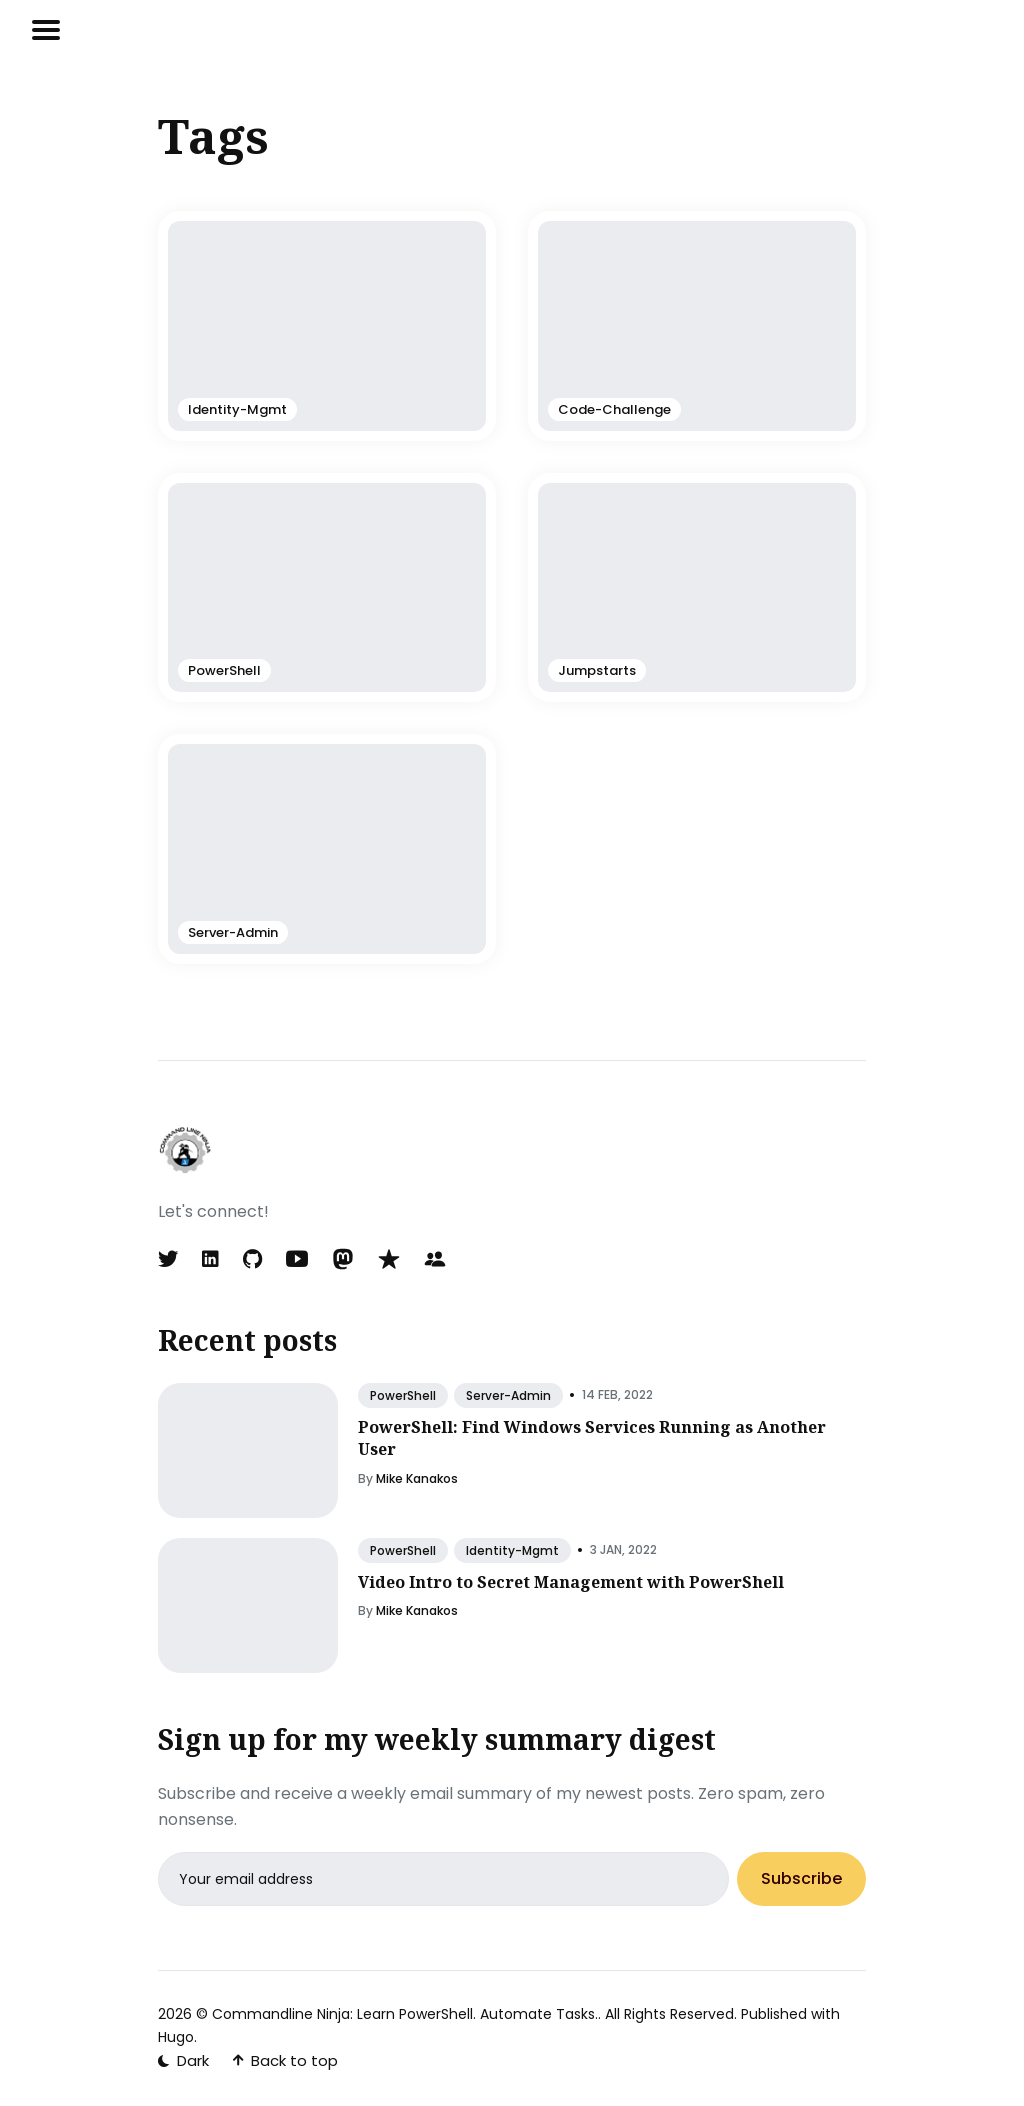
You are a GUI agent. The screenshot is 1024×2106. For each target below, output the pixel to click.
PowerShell (403, 1395)
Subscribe (801, 1879)
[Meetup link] (435, 1259)
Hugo (176, 2037)
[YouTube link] (297, 1259)
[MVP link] (389, 1259)
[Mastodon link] (343, 1259)
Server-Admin (508, 1395)
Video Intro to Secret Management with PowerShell (571, 1582)
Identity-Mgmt (512, 1550)
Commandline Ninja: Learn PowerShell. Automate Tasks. (405, 2014)
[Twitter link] (170, 1259)
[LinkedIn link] (210, 1259)
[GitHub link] (252, 1259)
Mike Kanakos (417, 1478)
